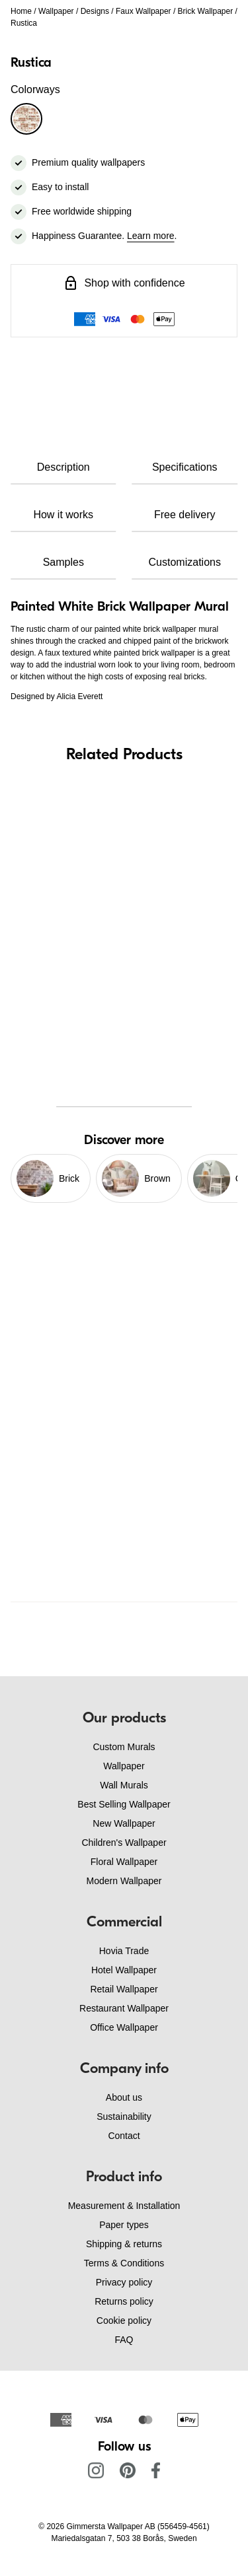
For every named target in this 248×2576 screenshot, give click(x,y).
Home (21, 11)
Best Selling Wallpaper (123, 1804)
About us (124, 2097)
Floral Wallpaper (124, 1861)
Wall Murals (124, 1785)
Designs (95, 11)
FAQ (123, 2339)
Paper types (124, 2225)
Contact (124, 2135)
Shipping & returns (124, 2244)
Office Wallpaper (124, 2027)
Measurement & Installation (124, 2205)
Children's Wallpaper (123, 1842)
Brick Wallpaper (205, 11)
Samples (63, 562)
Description (63, 467)
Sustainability (124, 2116)
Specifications (185, 467)
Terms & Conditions (124, 2263)
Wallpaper (56, 11)
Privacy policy (124, 2282)
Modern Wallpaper (124, 1881)
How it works (63, 514)
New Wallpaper (124, 1823)
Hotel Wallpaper (124, 1970)
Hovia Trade (124, 1951)
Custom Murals (124, 1747)
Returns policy (124, 2301)
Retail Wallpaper (123, 1989)
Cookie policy (124, 2320)
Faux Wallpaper (143, 11)
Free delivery (184, 514)
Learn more (151, 235)
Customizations (185, 562)
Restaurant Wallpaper (124, 2008)
